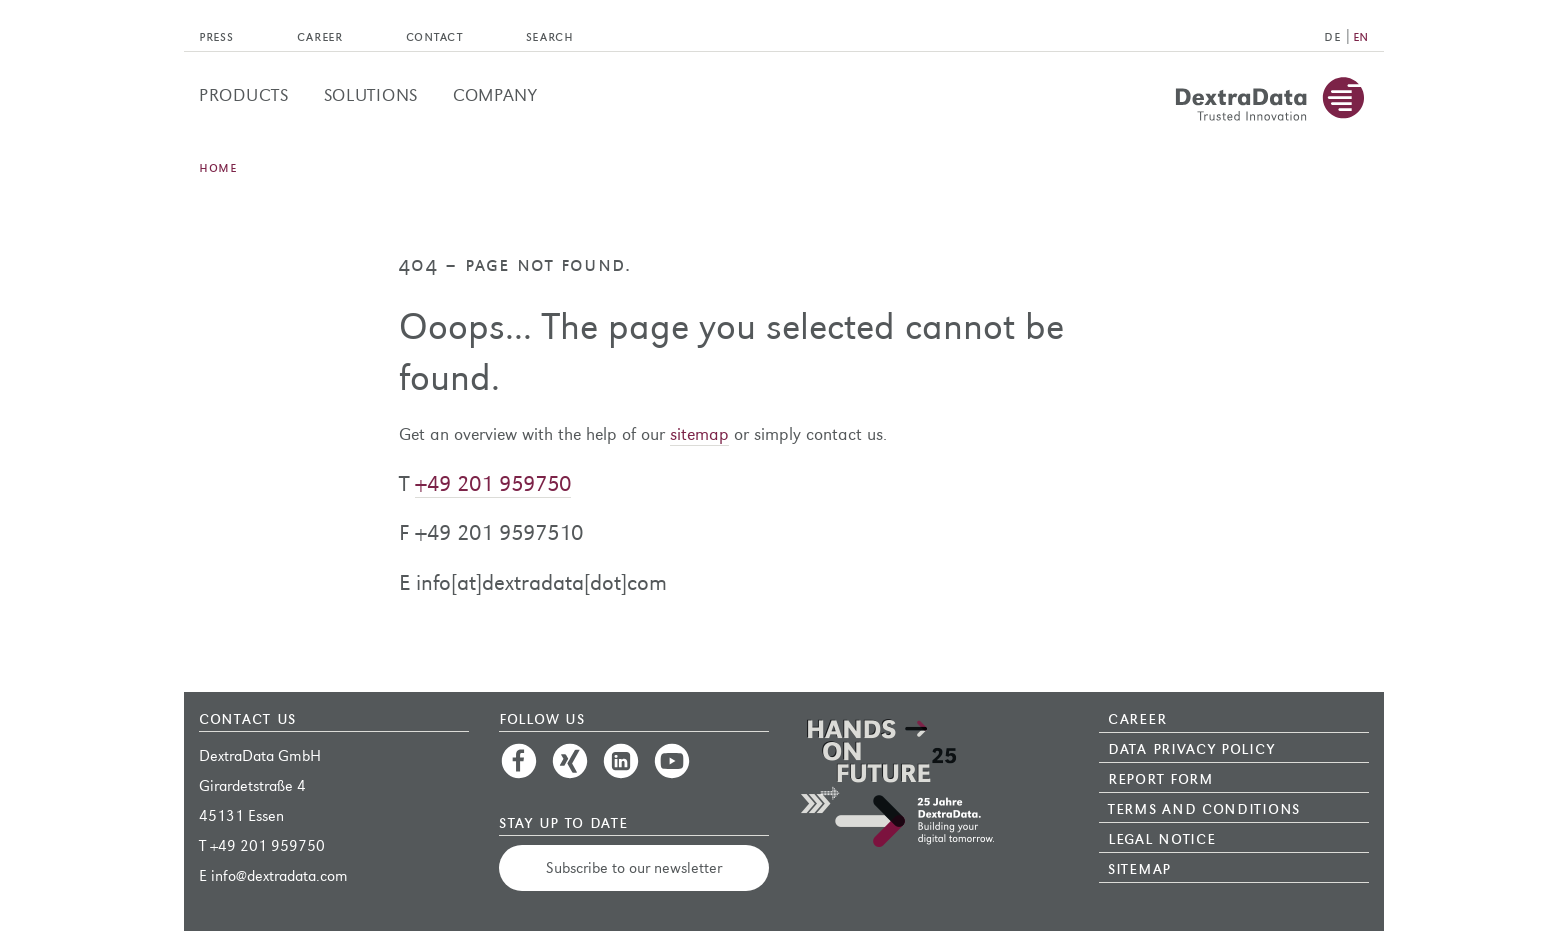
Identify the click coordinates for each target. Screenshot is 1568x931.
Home (218, 166)
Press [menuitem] (216, 35)
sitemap (699, 434)
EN (1361, 35)
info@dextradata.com (279, 875)
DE (1332, 35)
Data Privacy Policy (1191, 747)
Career (1137, 717)
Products (244, 95)
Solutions (371, 95)
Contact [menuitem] (434, 35)
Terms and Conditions (1204, 807)
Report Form (1161, 777)
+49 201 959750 (493, 483)
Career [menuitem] (320, 35)
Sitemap (1139, 867)
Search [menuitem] (550, 35)
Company (495, 95)
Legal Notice (1161, 837)
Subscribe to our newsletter (634, 867)
